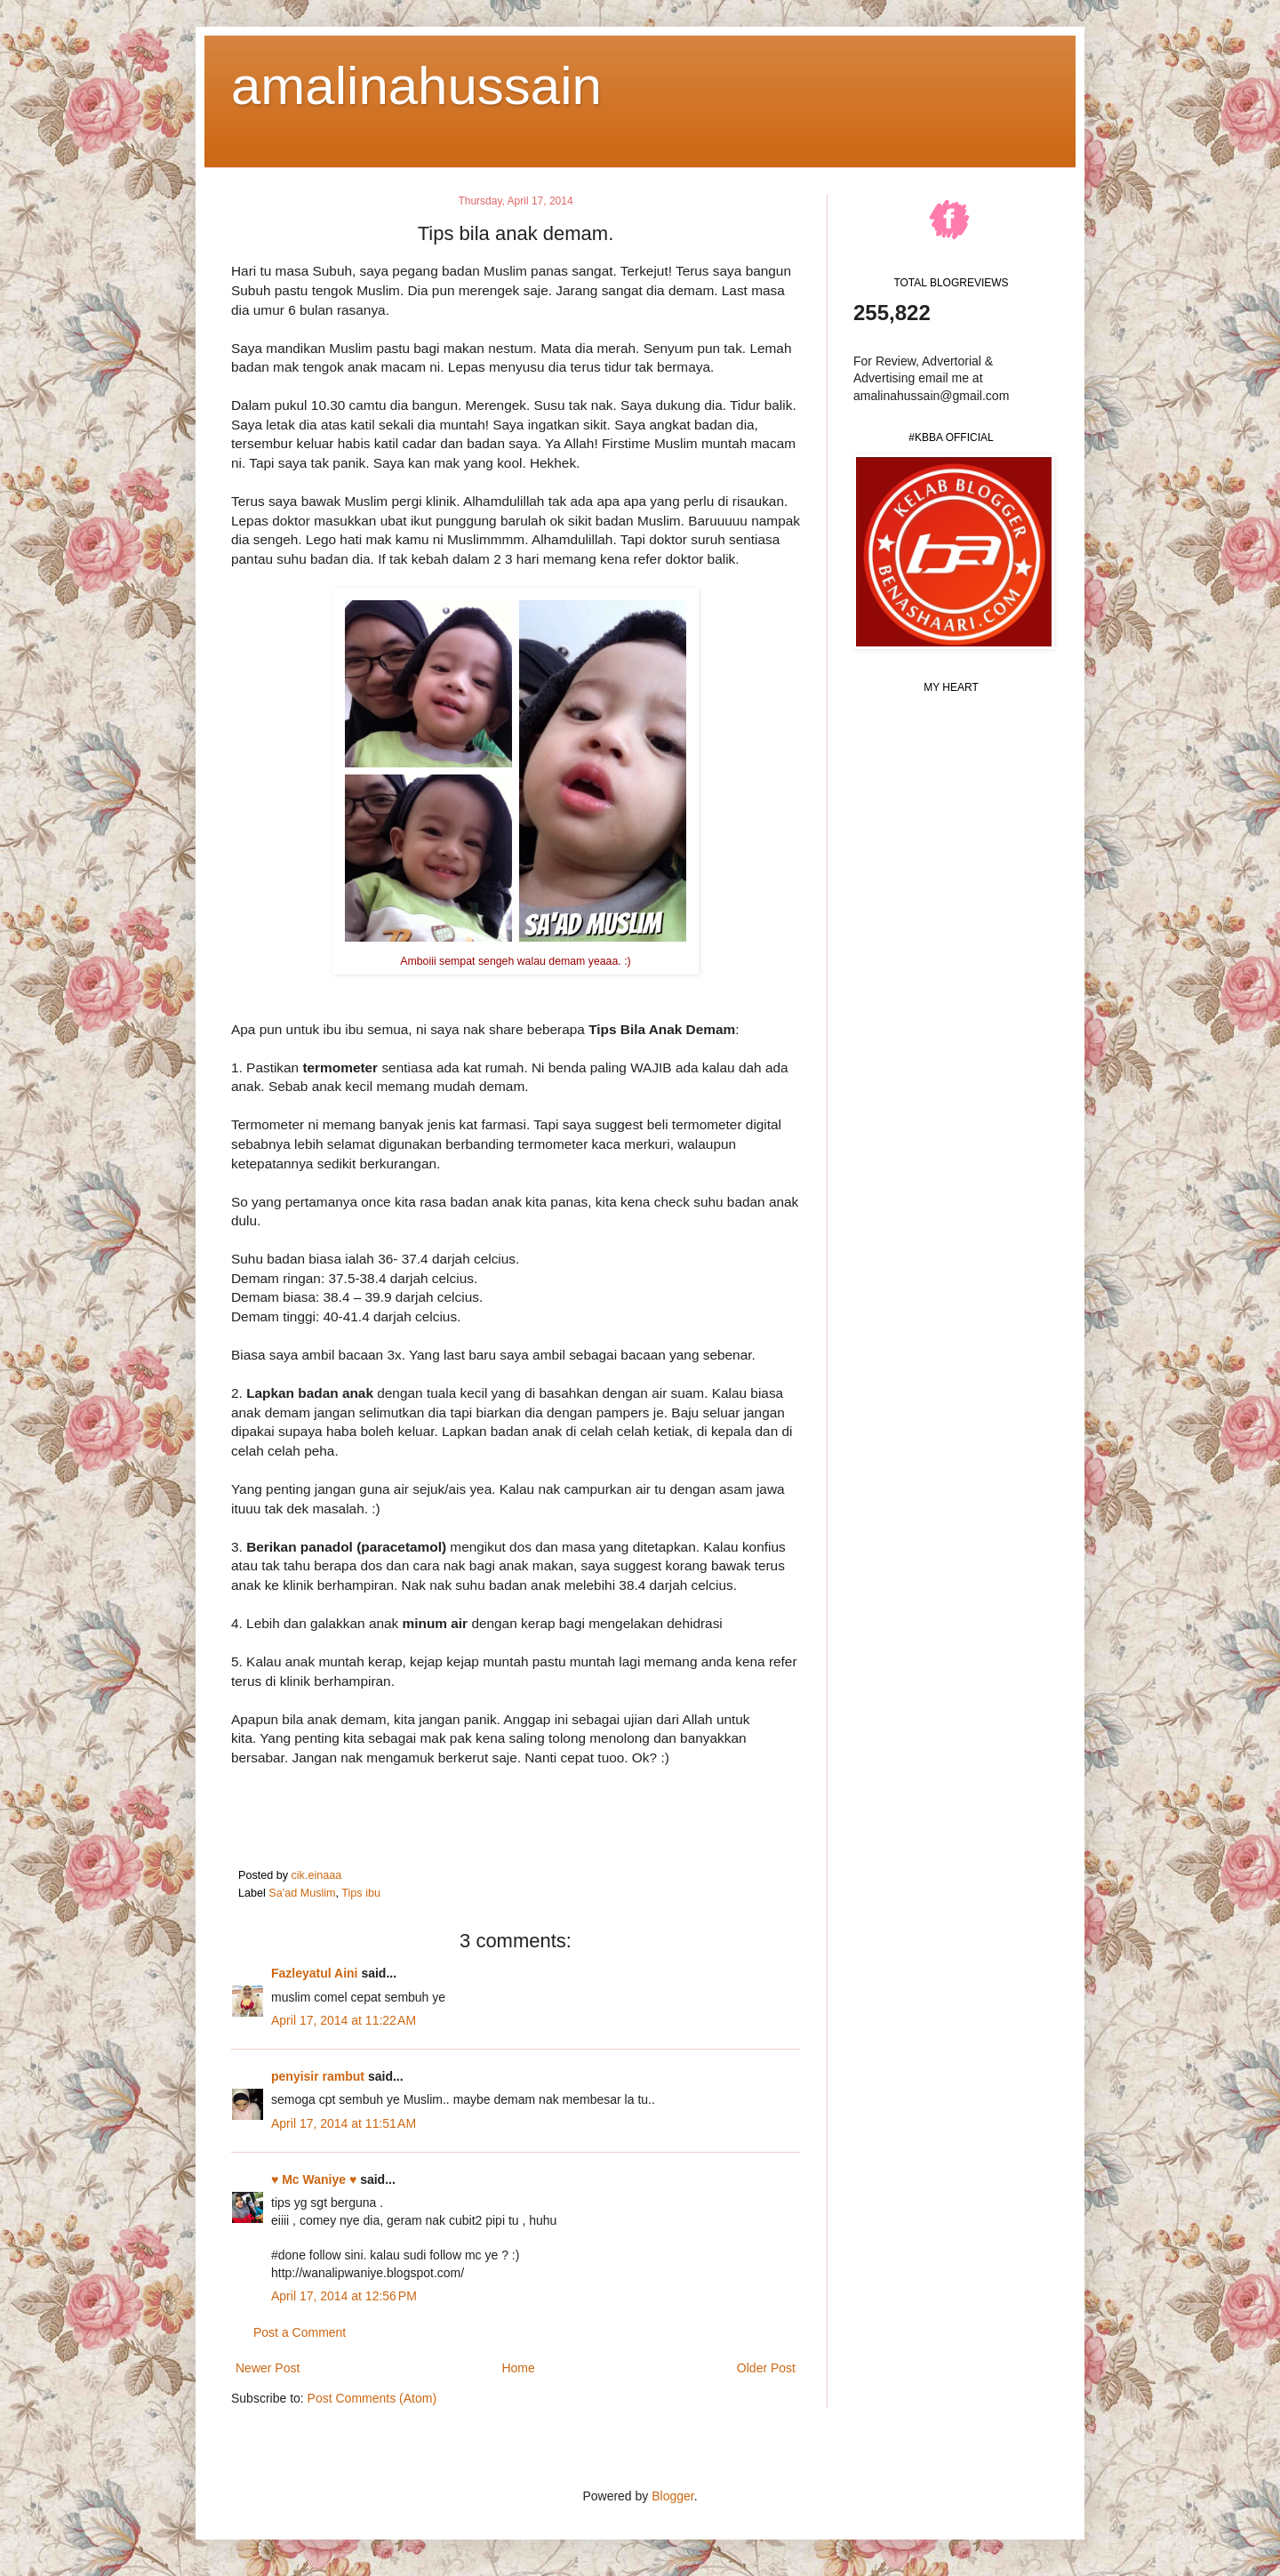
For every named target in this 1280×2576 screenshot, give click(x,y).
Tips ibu (360, 1893)
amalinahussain (416, 86)
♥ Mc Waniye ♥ (313, 2179)
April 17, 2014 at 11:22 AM (343, 2020)
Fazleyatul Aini (314, 1973)
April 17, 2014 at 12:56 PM (344, 2296)
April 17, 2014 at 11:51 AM (343, 2123)
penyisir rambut (317, 2076)
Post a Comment (299, 2332)
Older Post (766, 2368)
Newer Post (268, 2368)
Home (517, 2368)
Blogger (672, 2496)
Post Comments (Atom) (372, 2398)
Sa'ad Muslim (301, 1893)
